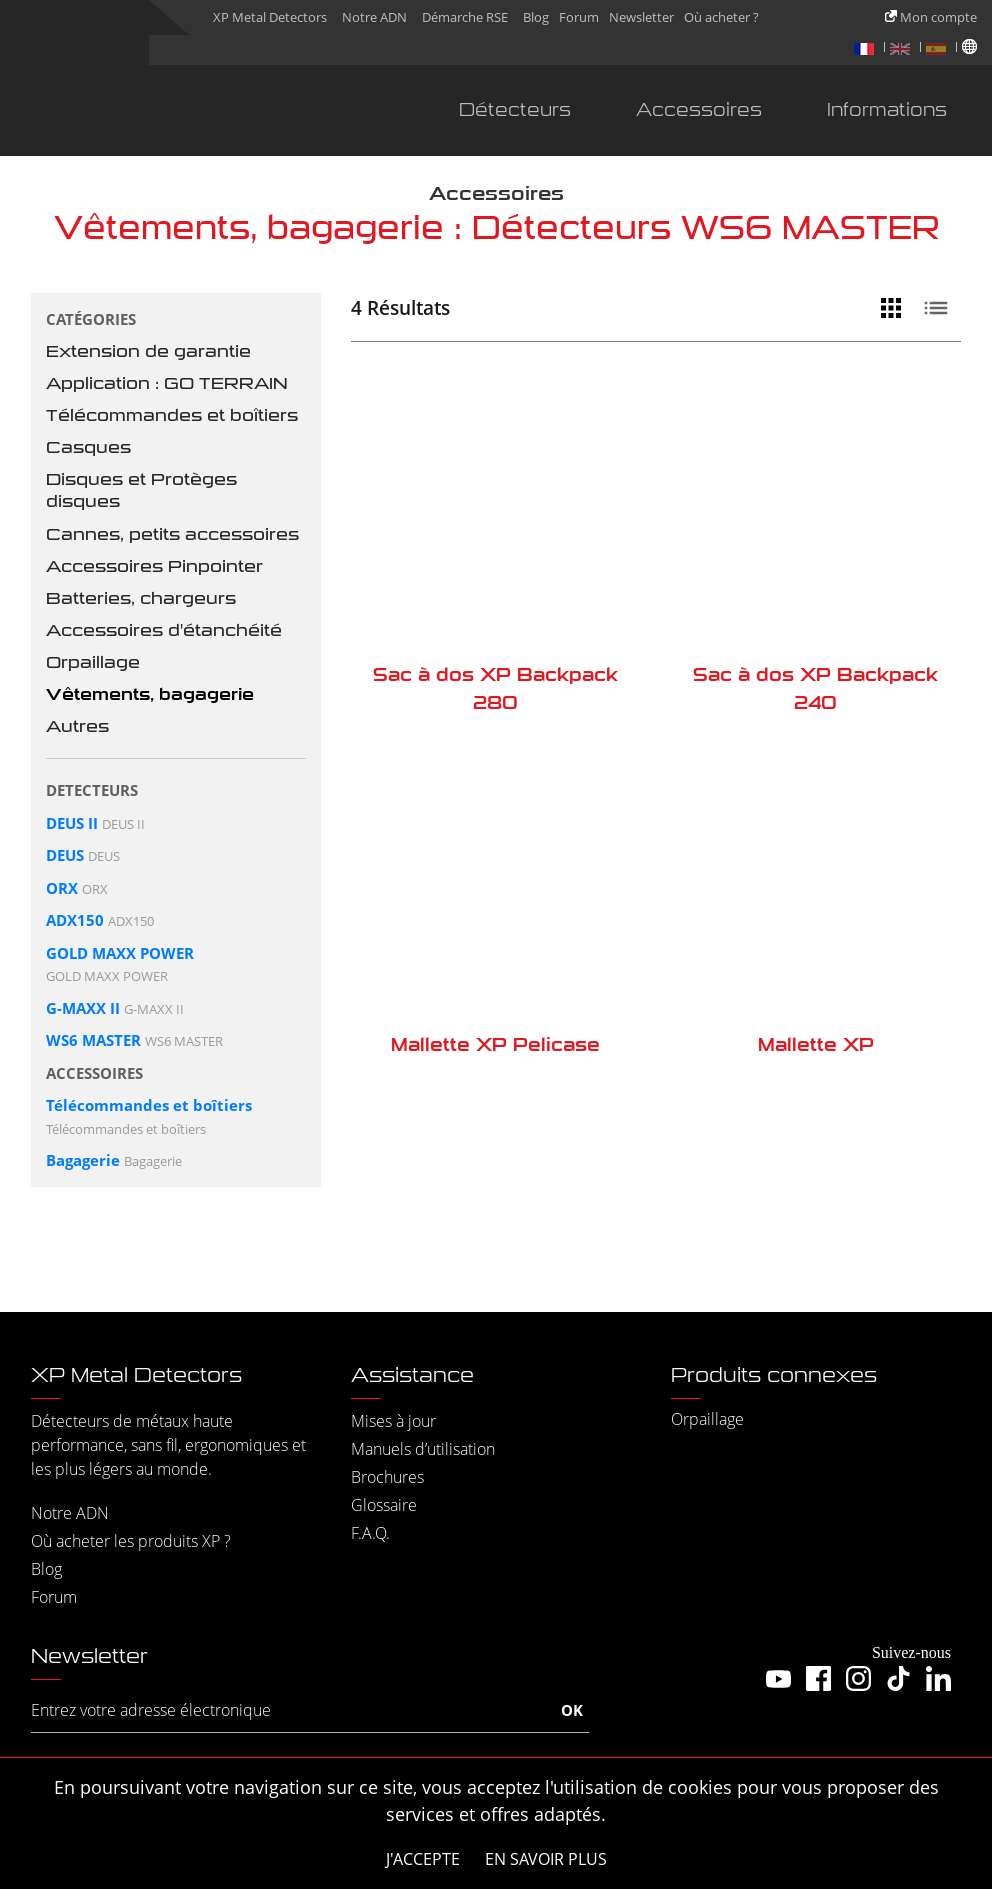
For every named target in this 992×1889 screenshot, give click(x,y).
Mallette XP (816, 1045)
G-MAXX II (83, 1008)
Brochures (387, 1477)
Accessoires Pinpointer (154, 566)
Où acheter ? (721, 17)
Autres (77, 726)
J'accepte (423, 1859)
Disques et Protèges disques (141, 490)
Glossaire (384, 1505)
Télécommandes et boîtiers (172, 415)
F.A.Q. (370, 1533)
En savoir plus (546, 1859)
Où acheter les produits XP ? (131, 1541)
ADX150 (75, 920)
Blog (536, 17)
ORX (62, 888)
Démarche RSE (465, 17)
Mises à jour (393, 1421)
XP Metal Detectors (270, 17)
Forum (579, 17)
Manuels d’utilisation (423, 1449)
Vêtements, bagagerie (150, 694)
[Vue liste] (941, 308)
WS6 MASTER (93, 1040)
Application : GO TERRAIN (167, 383)
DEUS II (72, 823)
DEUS (65, 855)
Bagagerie (83, 1160)
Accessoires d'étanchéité (164, 630)
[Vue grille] (896, 308)
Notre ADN (374, 17)
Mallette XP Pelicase (495, 1045)
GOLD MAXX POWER (120, 953)
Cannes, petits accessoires (172, 534)
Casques (88, 447)
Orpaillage (93, 662)
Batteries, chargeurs (141, 598)
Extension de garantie (148, 351)
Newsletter (641, 17)
